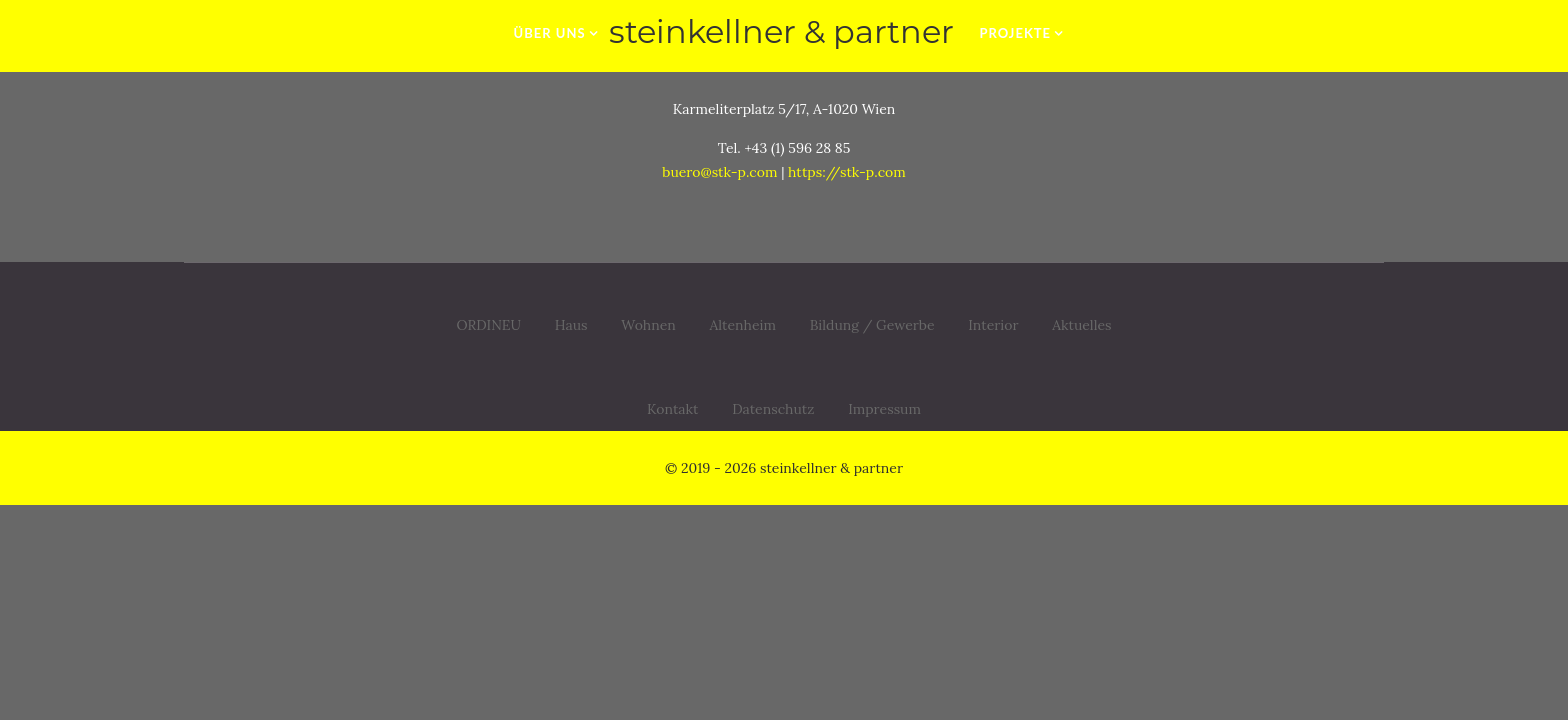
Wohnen (648, 325)
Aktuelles (1081, 325)
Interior (993, 325)
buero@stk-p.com (719, 172)
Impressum (884, 412)
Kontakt (673, 412)
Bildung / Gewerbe (872, 325)
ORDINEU (488, 325)
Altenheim (743, 325)
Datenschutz (773, 412)
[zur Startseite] (783, 32)
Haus (571, 325)
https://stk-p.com (847, 172)
